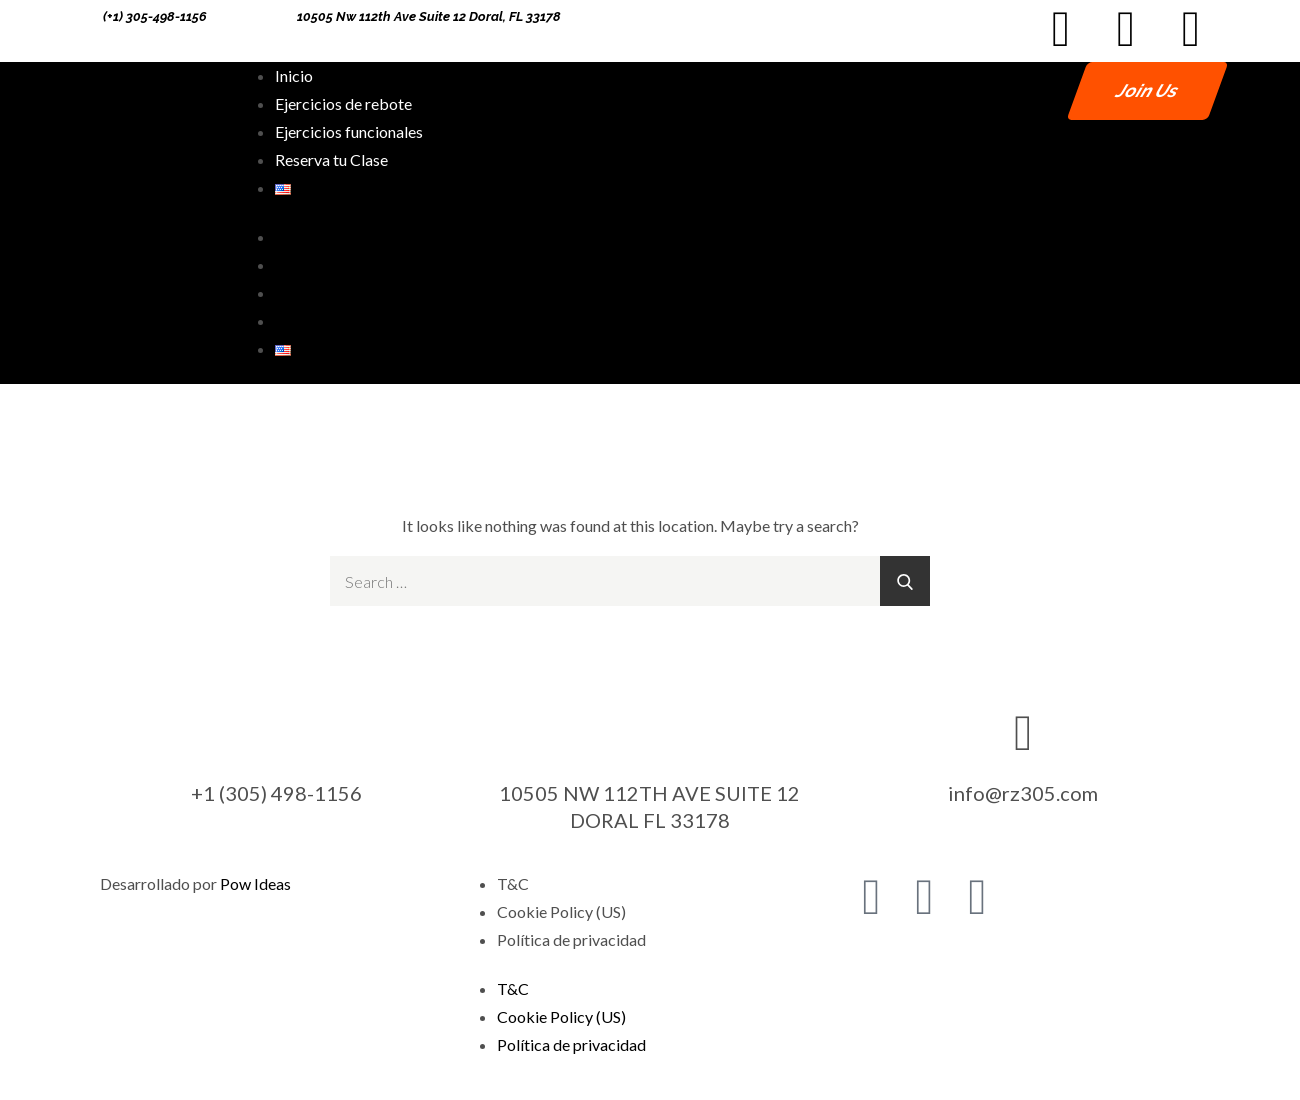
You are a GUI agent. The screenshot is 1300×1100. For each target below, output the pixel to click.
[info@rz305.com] (1023, 731)
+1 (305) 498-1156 (276, 793)
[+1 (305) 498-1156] (277, 731)
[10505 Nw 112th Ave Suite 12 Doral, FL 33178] (283, 17)
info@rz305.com (1023, 793)
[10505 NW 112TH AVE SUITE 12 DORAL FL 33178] (650, 731)
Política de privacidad (571, 939)
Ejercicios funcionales (349, 131)
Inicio (294, 75)
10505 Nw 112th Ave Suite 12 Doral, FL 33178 (429, 16)
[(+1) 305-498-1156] (89, 17)
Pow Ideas (255, 883)
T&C (513, 883)
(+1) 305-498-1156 (155, 16)
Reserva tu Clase (331, 159)
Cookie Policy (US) (561, 911)
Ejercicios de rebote (343, 103)
